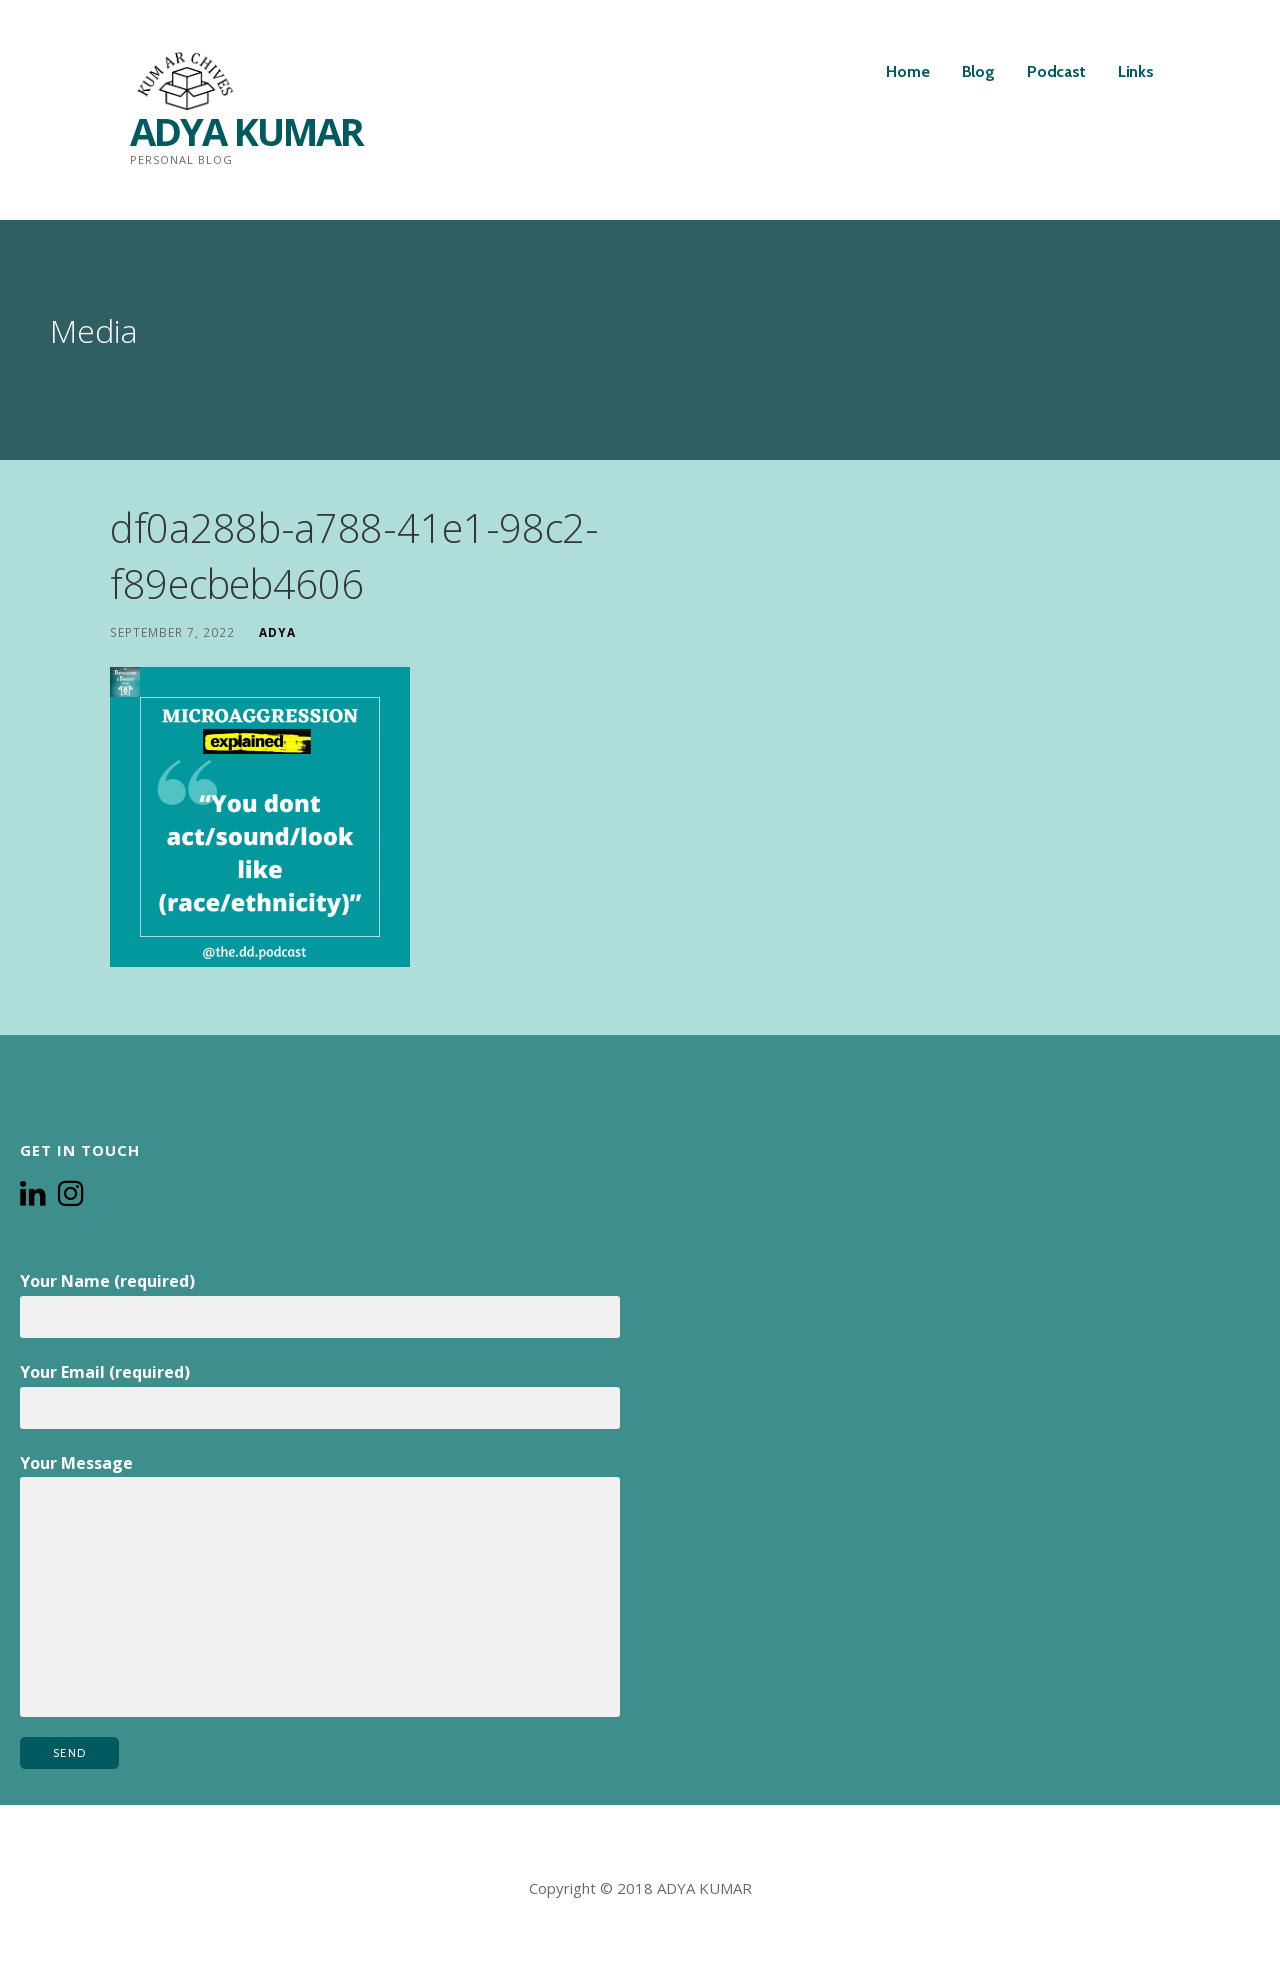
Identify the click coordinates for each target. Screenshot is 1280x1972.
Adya (277, 632)
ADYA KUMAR (246, 131)
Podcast (1056, 71)
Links (1136, 71)
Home (907, 71)
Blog (978, 71)
